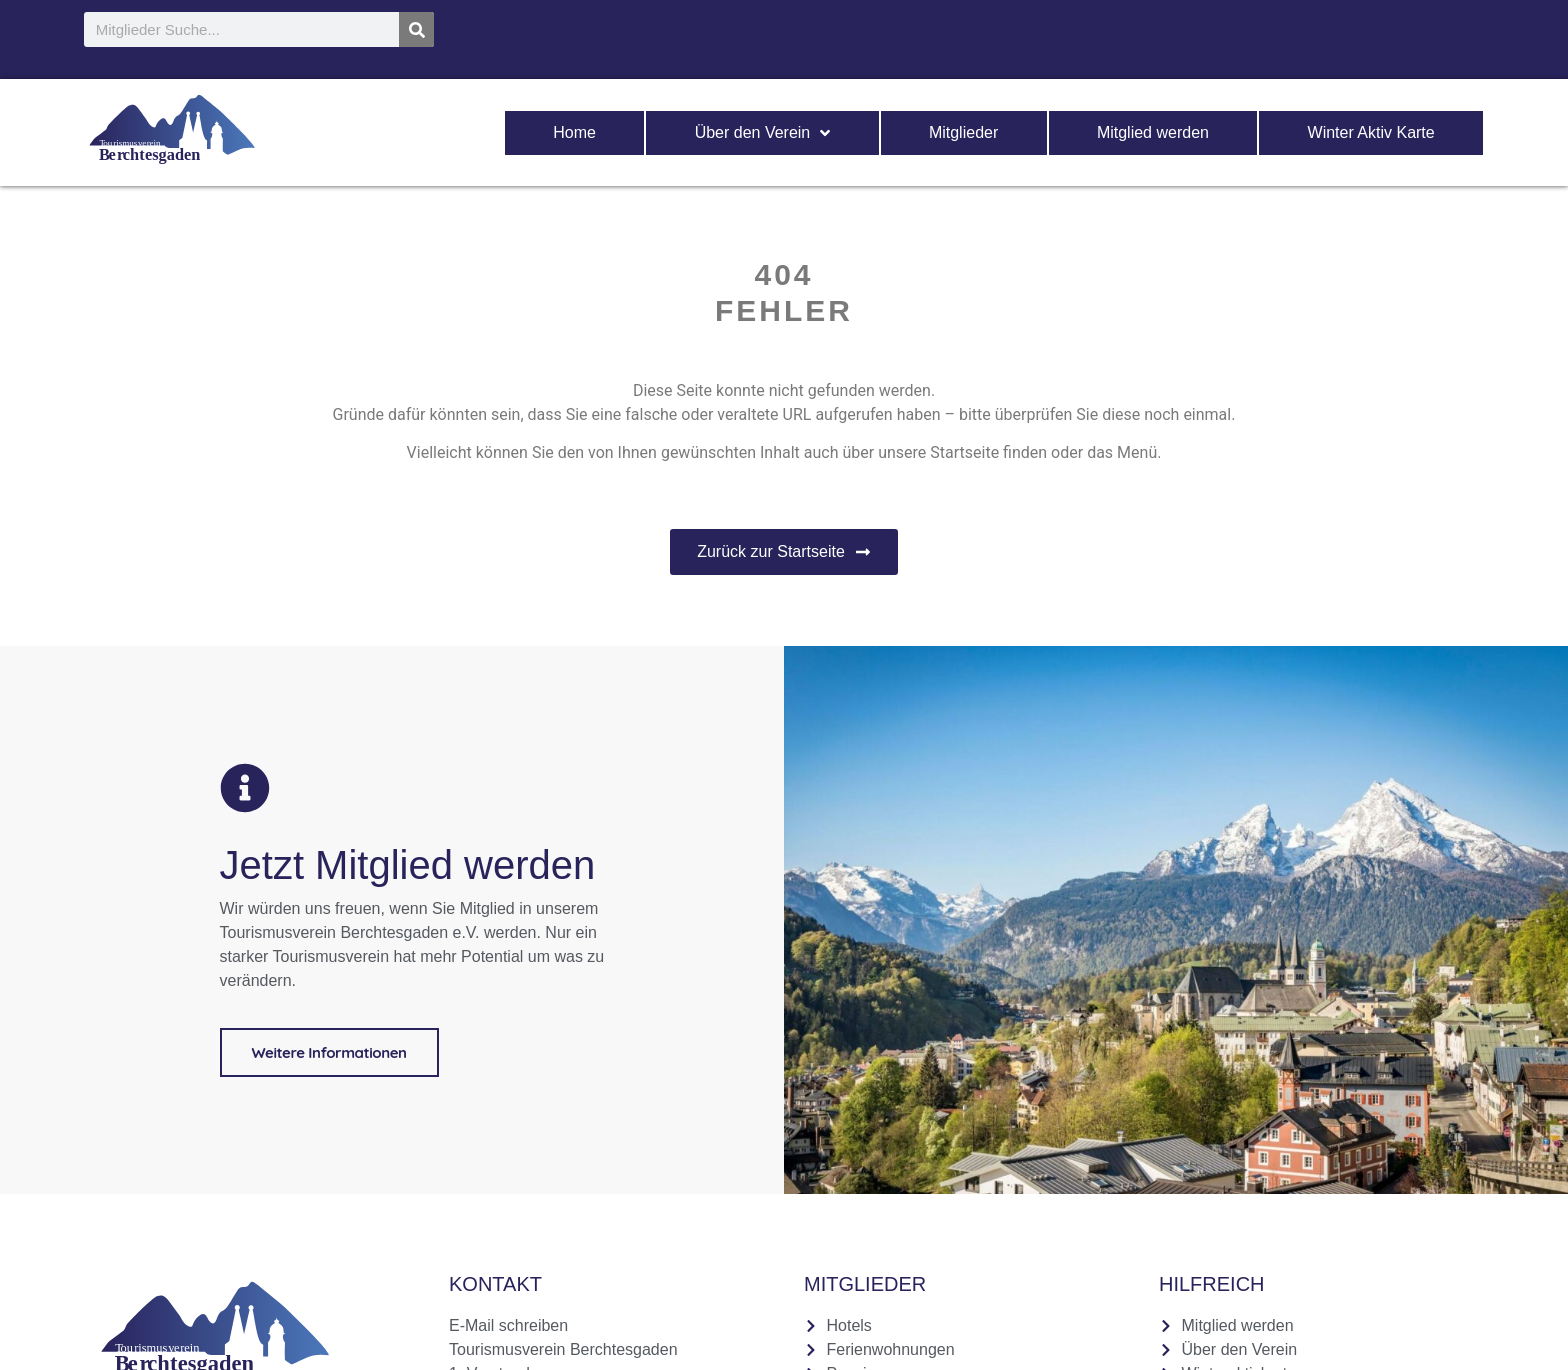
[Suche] (416, 29)
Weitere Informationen (329, 1051)
